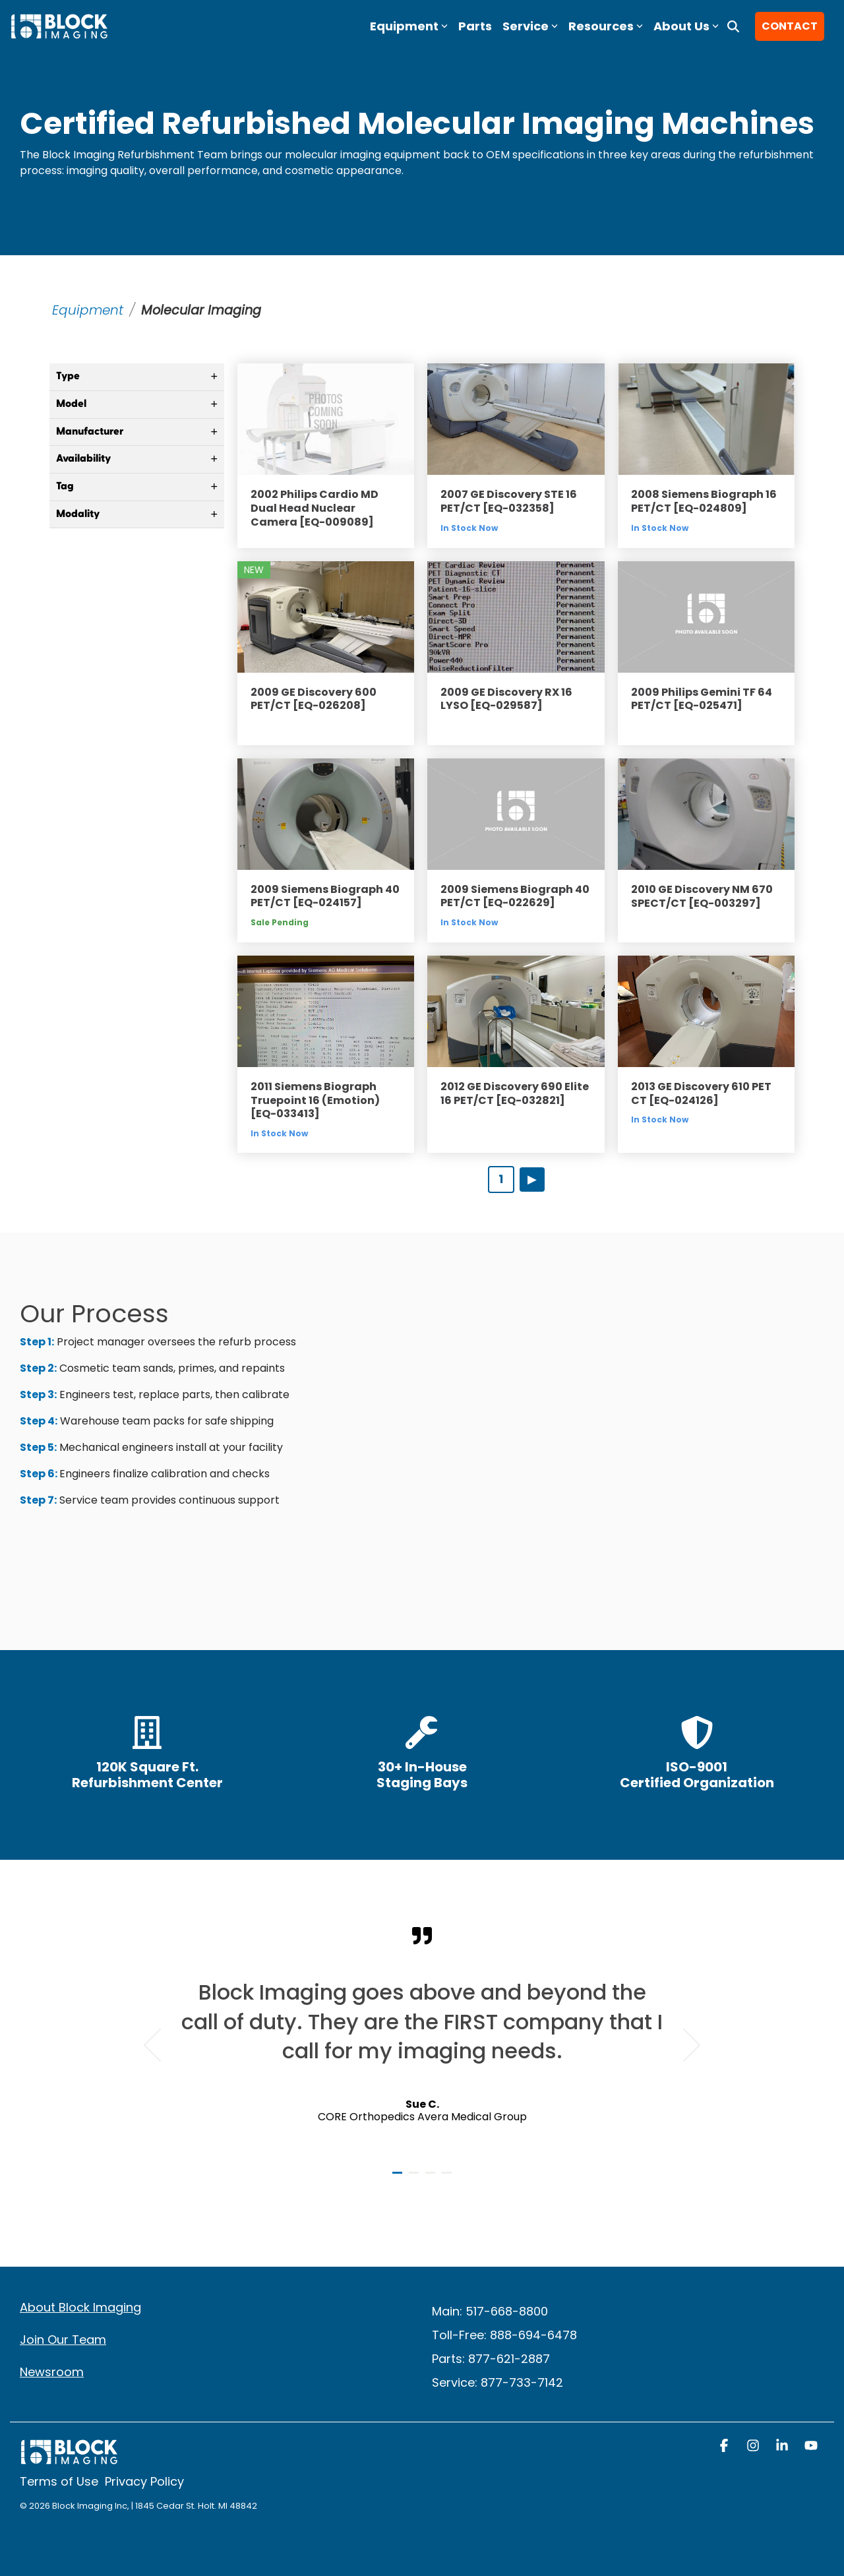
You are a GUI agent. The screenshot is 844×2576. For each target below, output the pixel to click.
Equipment (87, 310)
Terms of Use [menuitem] (59, 2481)
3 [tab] (431, 2178)
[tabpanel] (422, 2039)
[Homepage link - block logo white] (69, 2458)
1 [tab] (399, 2178)
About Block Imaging (80, 2307)
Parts (475, 26)
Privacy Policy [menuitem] (144, 2481)
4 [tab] (448, 2178)
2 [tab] (415, 2178)
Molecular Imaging (203, 310)
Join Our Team (63, 2339)
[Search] (733, 26)
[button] (725, 2447)
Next (684, 2045)
